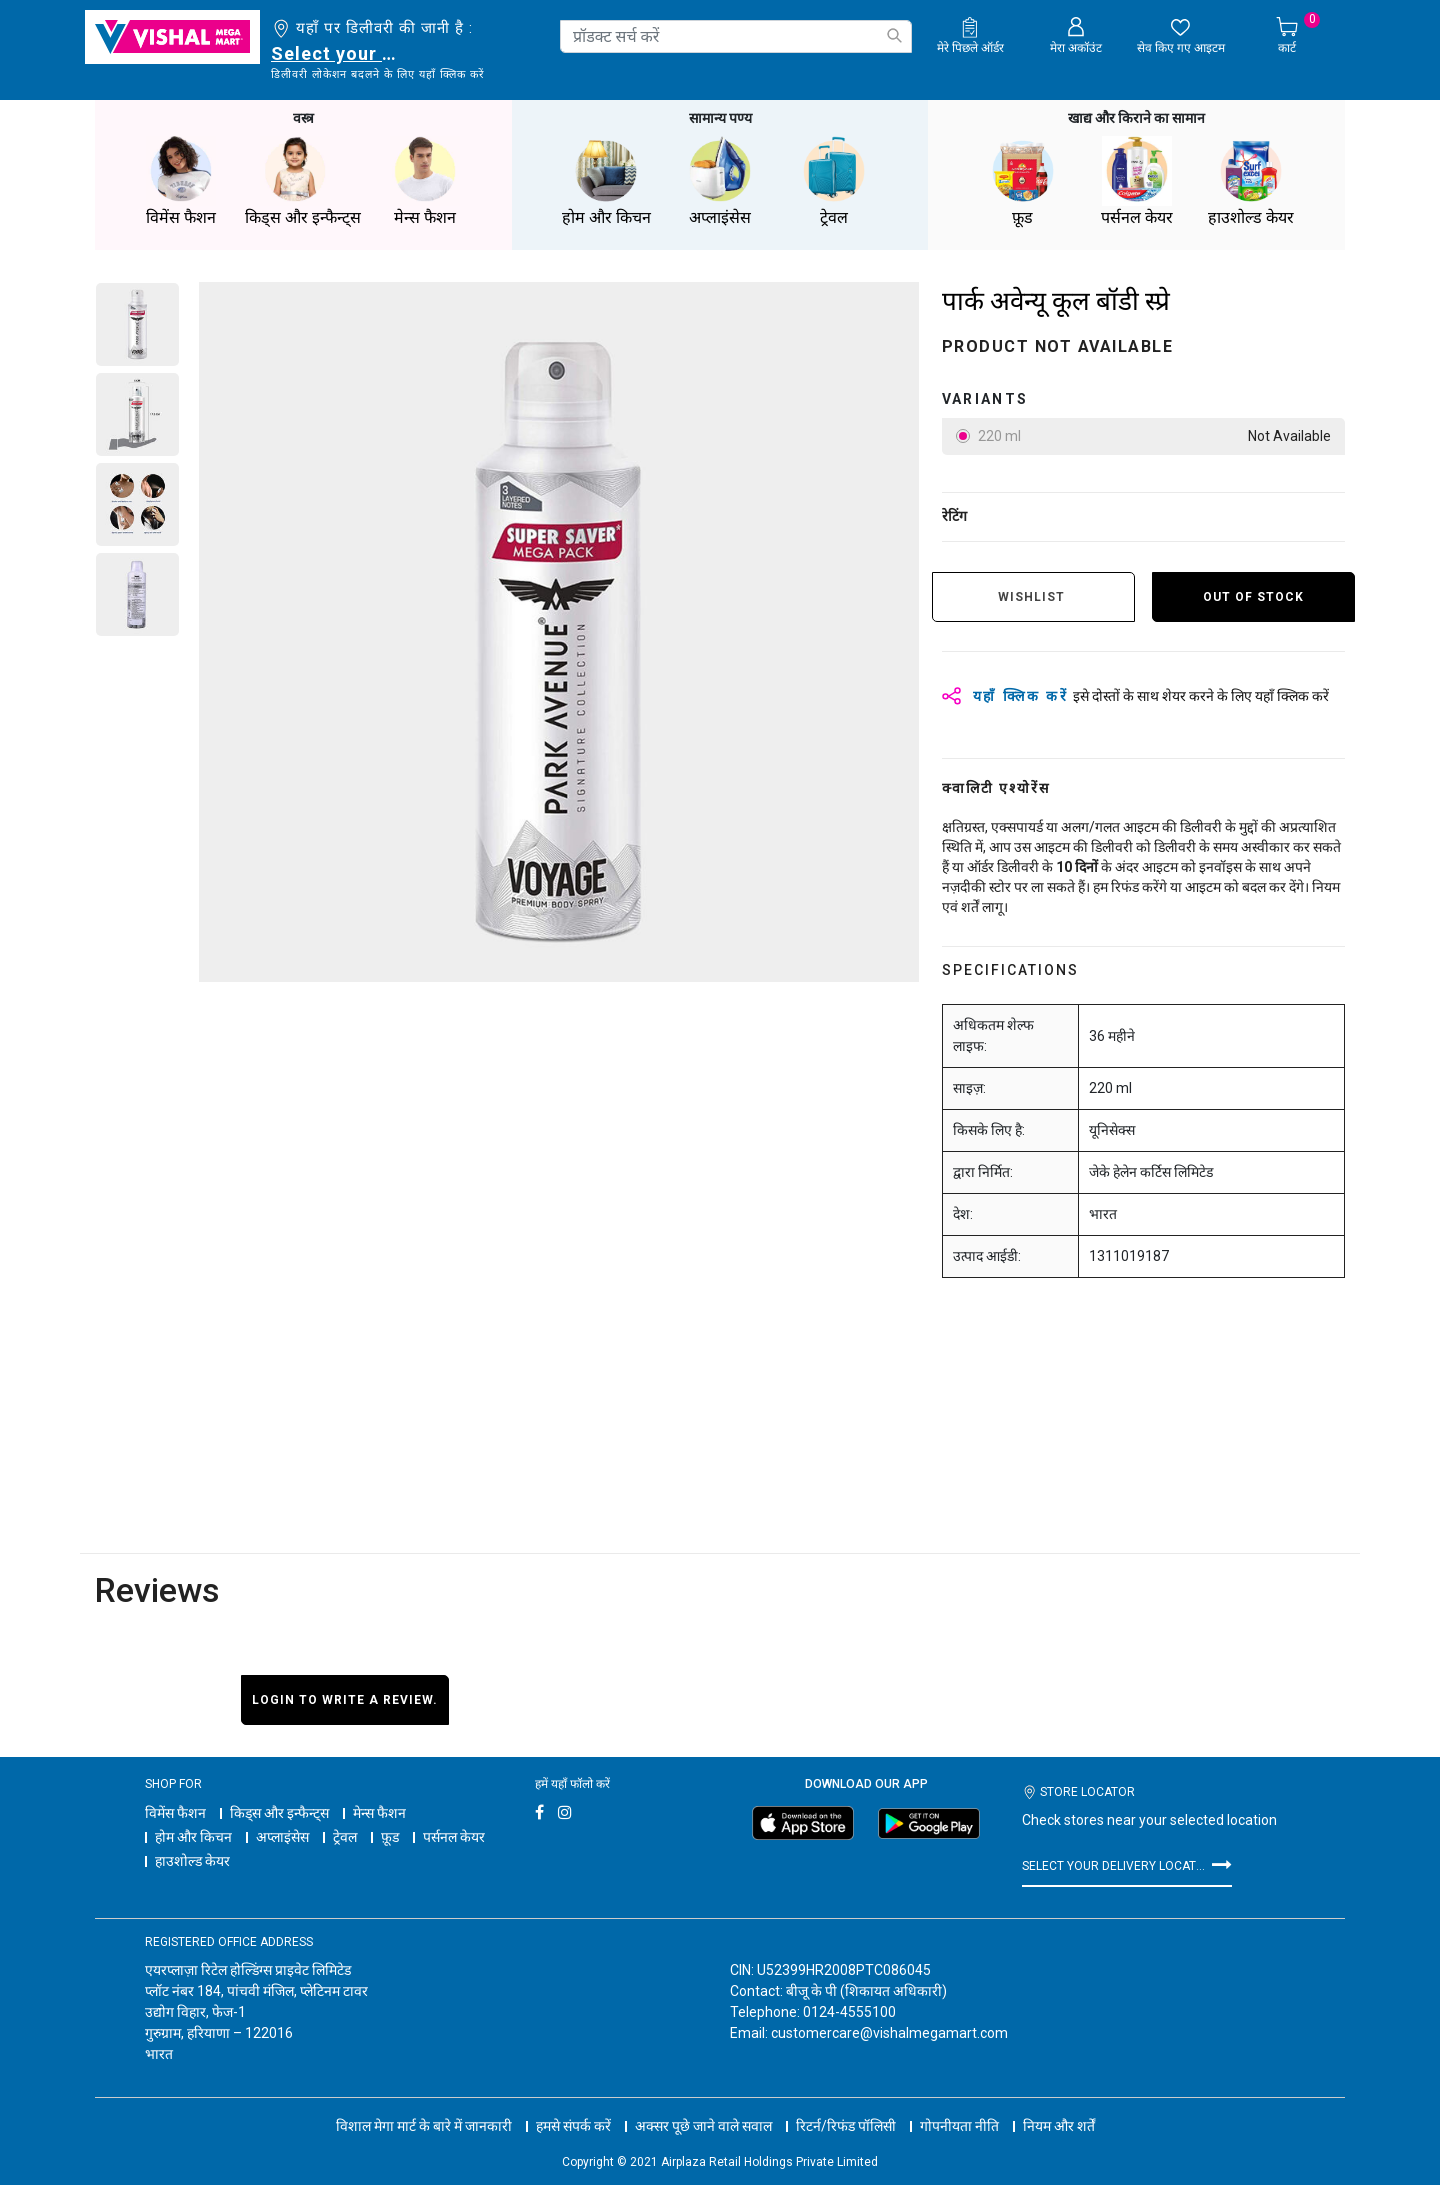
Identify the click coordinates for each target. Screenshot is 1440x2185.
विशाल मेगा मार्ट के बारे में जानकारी (424, 2105)
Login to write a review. (345, 1698)
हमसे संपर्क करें (573, 2105)
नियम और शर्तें (1059, 2105)
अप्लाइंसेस (282, 1835)
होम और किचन (193, 1835)
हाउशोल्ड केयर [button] (1251, 179)
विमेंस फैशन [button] (181, 179)
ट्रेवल (345, 1835)
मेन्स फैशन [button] (425, 179)
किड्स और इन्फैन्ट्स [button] (303, 179)
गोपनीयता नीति (959, 2105)
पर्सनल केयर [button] (1137, 179)
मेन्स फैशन (379, 1811)
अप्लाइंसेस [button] (720, 179)
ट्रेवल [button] (834, 179)
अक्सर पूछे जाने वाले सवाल (703, 2105)
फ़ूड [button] (1023, 179)
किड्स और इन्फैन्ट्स (279, 1811)
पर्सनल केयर (454, 1835)
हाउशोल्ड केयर (192, 1859)
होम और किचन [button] (606, 179)
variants (985, 397)
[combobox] (736, 36)
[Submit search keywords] (894, 35)
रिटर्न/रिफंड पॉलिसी (846, 2105)
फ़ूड (390, 1835)
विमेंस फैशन (175, 1811)
